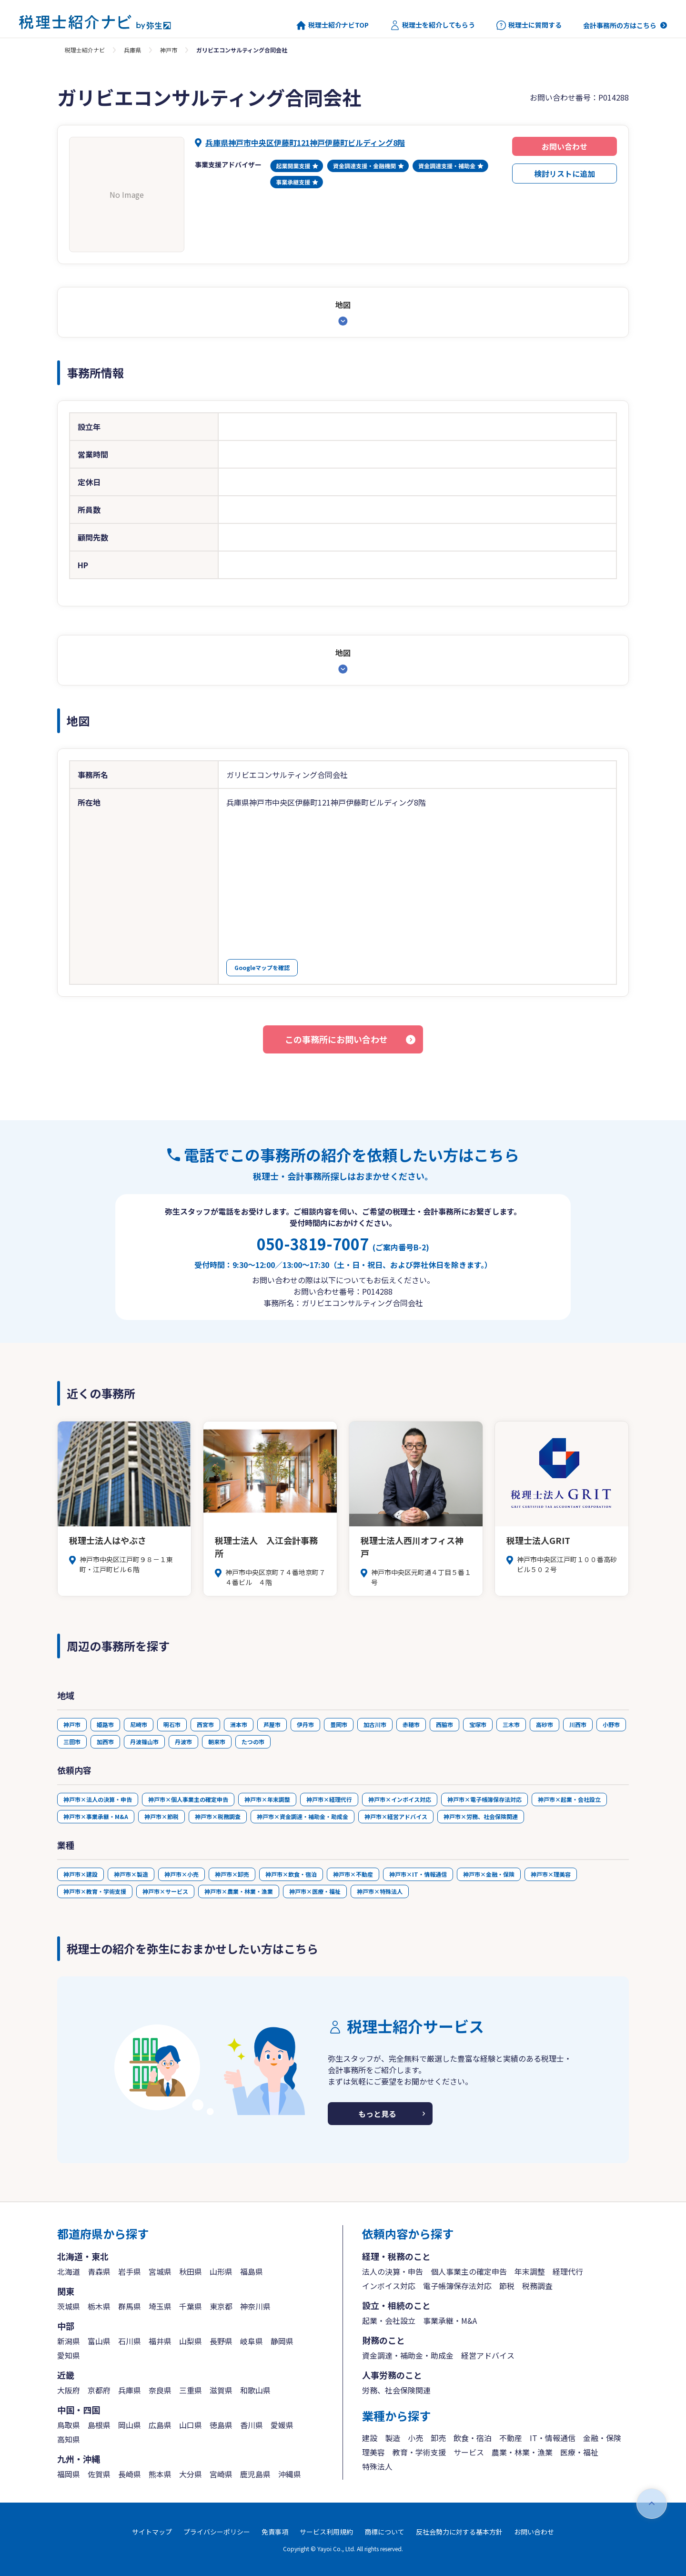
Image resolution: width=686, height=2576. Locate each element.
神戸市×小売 (181, 1874)
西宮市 (205, 1724)
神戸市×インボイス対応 (399, 1799)
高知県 (68, 2439)
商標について (384, 2531)
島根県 (99, 2425)
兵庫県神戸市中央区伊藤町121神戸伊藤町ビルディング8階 (305, 142)
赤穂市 (411, 1724)
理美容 (373, 2452)
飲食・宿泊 (473, 2437)
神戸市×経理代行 (329, 1799)
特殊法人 (377, 2466)
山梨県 (190, 2341)
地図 (343, 304)
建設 (369, 2437)
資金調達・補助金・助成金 (408, 2355)
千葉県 (190, 2306)
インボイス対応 (388, 2285)
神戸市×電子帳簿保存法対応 (484, 1799)
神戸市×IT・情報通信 (418, 1874)
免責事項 (275, 2531)
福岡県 (68, 2474)
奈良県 (160, 2390)
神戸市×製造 (131, 1874)
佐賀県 (99, 2474)
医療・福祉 (579, 2452)
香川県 (251, 2425)
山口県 (190, 2425)
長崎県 (129, 2474)
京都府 (99, 2390)
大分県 (190, 2474)
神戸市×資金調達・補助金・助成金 (302, 1816)
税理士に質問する (529, 25)
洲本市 (238, 1724)
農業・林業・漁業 (522, 2452)
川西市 (577, 1724)
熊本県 (160, 2474)
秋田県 (190, 2271)
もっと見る (377, 2113)
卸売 (438, 2437)
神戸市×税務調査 (218, 1816)
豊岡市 (338, 1724)
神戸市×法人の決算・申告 (97, 1799)
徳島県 (221, 2425)
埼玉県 (160, 2306)
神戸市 (168, 50)
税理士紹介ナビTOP (332, 25)
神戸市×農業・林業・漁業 (238, 1891)
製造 (392, 2437)
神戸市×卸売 (232, 1874)
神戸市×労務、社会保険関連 (481, 1816)
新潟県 (68, 2341)
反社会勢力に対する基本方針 (459, 2531)
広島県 (160, 2425)
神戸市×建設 (80, 1874)
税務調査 (537, 2285)
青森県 (99, 2271)
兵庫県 (132, 50)
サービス (469, 2452)
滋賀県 (221, 2390)
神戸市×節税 (161, 1816)
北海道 (68, 2271)
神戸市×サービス (165, 1891)
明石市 (172, 1724)
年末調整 (529, 2271)
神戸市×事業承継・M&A (95, 1816)
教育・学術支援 (419, 2452)
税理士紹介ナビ (85, 50)
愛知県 (68, 2355)
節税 (506, 2285)
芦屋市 (272, 1724)
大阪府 (68, 2390)
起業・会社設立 (388, 2320)
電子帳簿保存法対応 (457, 2285)
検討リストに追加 (564, 173)
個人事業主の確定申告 (469, 2271)
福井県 (160, 2341)
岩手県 (129, 2271)
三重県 (190, 2390)
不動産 (510, 2437)
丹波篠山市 (144, 1742)
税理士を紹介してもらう (432, 25)
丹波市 (183, 1742)
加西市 (105, 1742)
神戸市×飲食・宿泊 (291, 1874)
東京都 (221, 2306)
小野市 (611, 1724)
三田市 (72, 1742)
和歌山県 (255, 2390)
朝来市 (216, 1742)
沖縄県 (289, 2474)
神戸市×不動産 (353, 1874)
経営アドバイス (487, 2355)
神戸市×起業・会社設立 (569, 1799)
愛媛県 (282, 2425)
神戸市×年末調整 (267, 1799)
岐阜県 (251, 2341)
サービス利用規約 (326, 2531)
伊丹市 (305, 1724)
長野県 (221, 2341)
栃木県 (99, 2306)
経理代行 (568, 2271)
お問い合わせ (564, 146)
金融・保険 (602, 2437)
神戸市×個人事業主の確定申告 (188, 1799)
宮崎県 (221, 2474)
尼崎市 (138, 1724)
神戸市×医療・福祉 (315, 1891)
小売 (415, 2437)
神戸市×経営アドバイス (395, 1816)
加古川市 (374, 1724)
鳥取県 (68, 2425)
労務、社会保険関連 (396, 2390)
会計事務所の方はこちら (619, 25)
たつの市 (253, 1742)
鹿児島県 (255, 2474)
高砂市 (544, 1724)
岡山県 (129, 2425)
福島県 (251, 2271)
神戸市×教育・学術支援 (94, 1891)
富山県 (99, 2341)
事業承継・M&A (450, 2320)
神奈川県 (255, 2306)
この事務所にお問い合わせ (336, 1039)
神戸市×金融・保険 (488, 1874)
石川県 (129, 2341)
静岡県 (282, 2341)
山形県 (221, 2271)
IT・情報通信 (552, 2437)
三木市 (511, 1724)
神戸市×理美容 (551, 1874)
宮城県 (160, 2271)
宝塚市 (477, 1724)
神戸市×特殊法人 (380, 1891)
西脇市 (444, 1724)
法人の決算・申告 (392, 2271)
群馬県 (129, 2306)
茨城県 (68, 2306)
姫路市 (105, 1724)
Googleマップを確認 (262, 967)
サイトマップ (152, 2531)
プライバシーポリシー (216, 2531)
